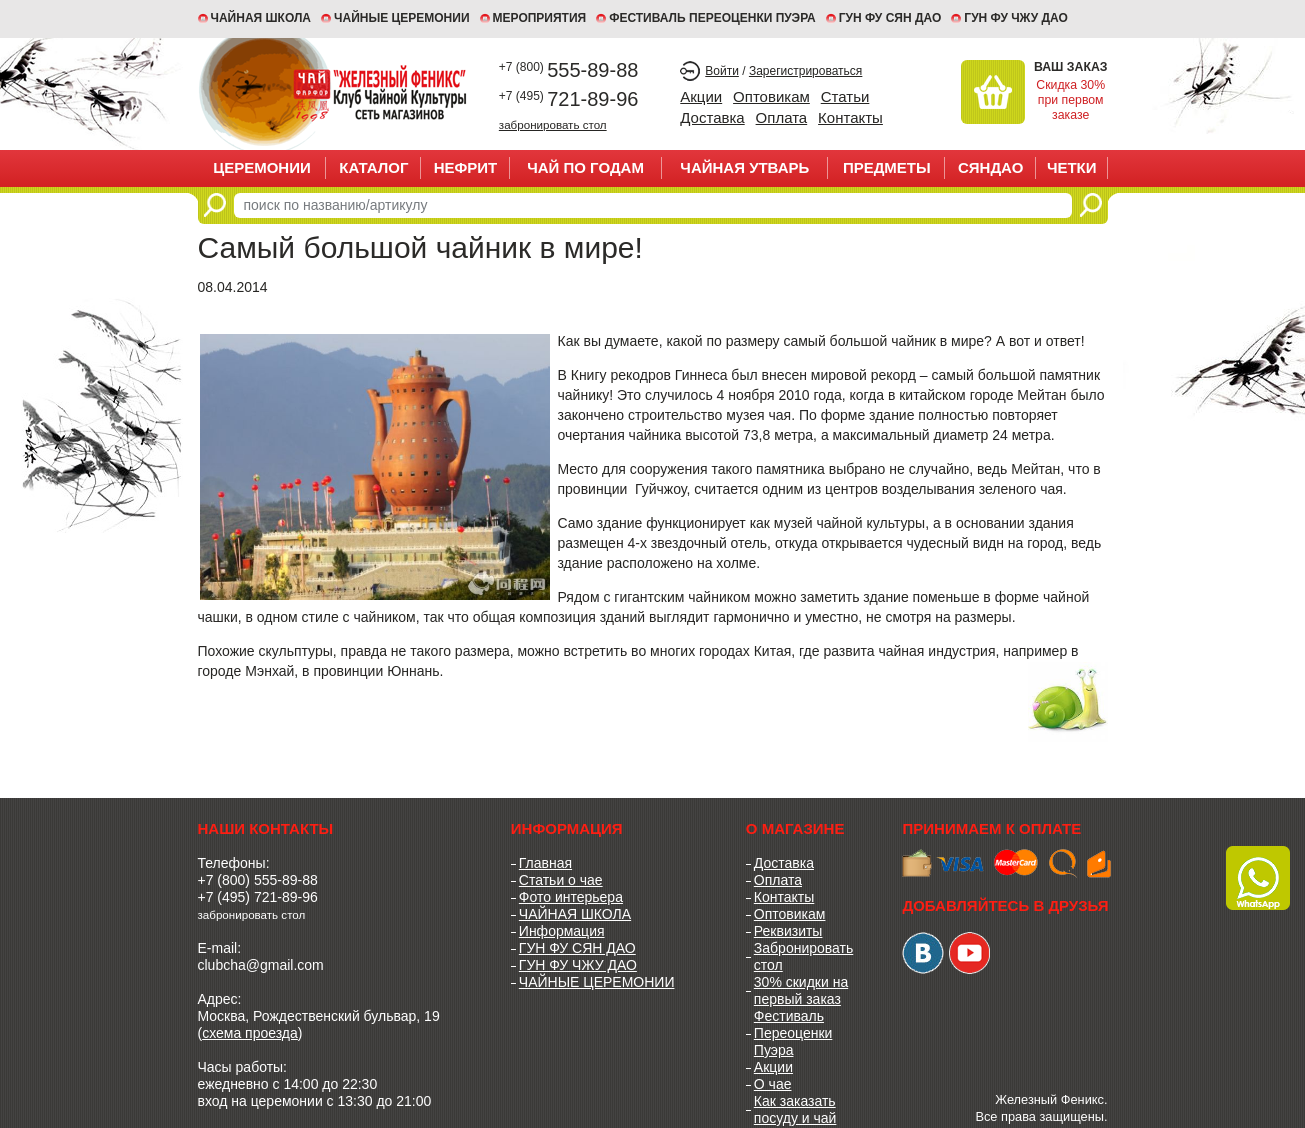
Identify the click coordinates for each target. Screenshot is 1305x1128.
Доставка (712, 117)
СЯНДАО (990, 167)
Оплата (782, 117)
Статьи (845, 96)
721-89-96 (569, 99)
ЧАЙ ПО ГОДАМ (585, 167)
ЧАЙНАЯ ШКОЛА (575, 914)
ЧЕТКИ (1072, 167)
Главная (545, 863)
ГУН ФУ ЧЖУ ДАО (1016, 18)
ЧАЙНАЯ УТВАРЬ (744, 167)
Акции (701, 96)
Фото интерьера (571, 897)
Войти (722, 71)
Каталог (373, 167)
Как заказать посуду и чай (795, 1109)
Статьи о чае (561, 880)
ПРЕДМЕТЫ (887, 167)
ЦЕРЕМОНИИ (262, 167)
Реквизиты (788, 931)
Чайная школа (261, 18)
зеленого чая (1021, 489)
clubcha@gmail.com (261, 965)
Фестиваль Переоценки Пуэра (793, 1033)
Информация (562, 931)
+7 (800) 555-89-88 (258, 880)
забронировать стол (553, 124)
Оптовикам (771, 96)
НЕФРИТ (466, 167)
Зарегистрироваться (805, 71)
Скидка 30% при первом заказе (1070, 100)
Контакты (850, 117)
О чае (773, 1084)
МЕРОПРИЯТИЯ (540, 18)
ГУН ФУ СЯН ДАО (890, 18)
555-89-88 (569, 70)
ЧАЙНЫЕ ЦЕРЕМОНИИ (402, 18)
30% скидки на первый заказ (801, 990)
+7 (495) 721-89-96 (258, 897)
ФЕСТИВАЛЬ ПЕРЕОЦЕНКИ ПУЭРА (712, 18)
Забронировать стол (803, 956)
